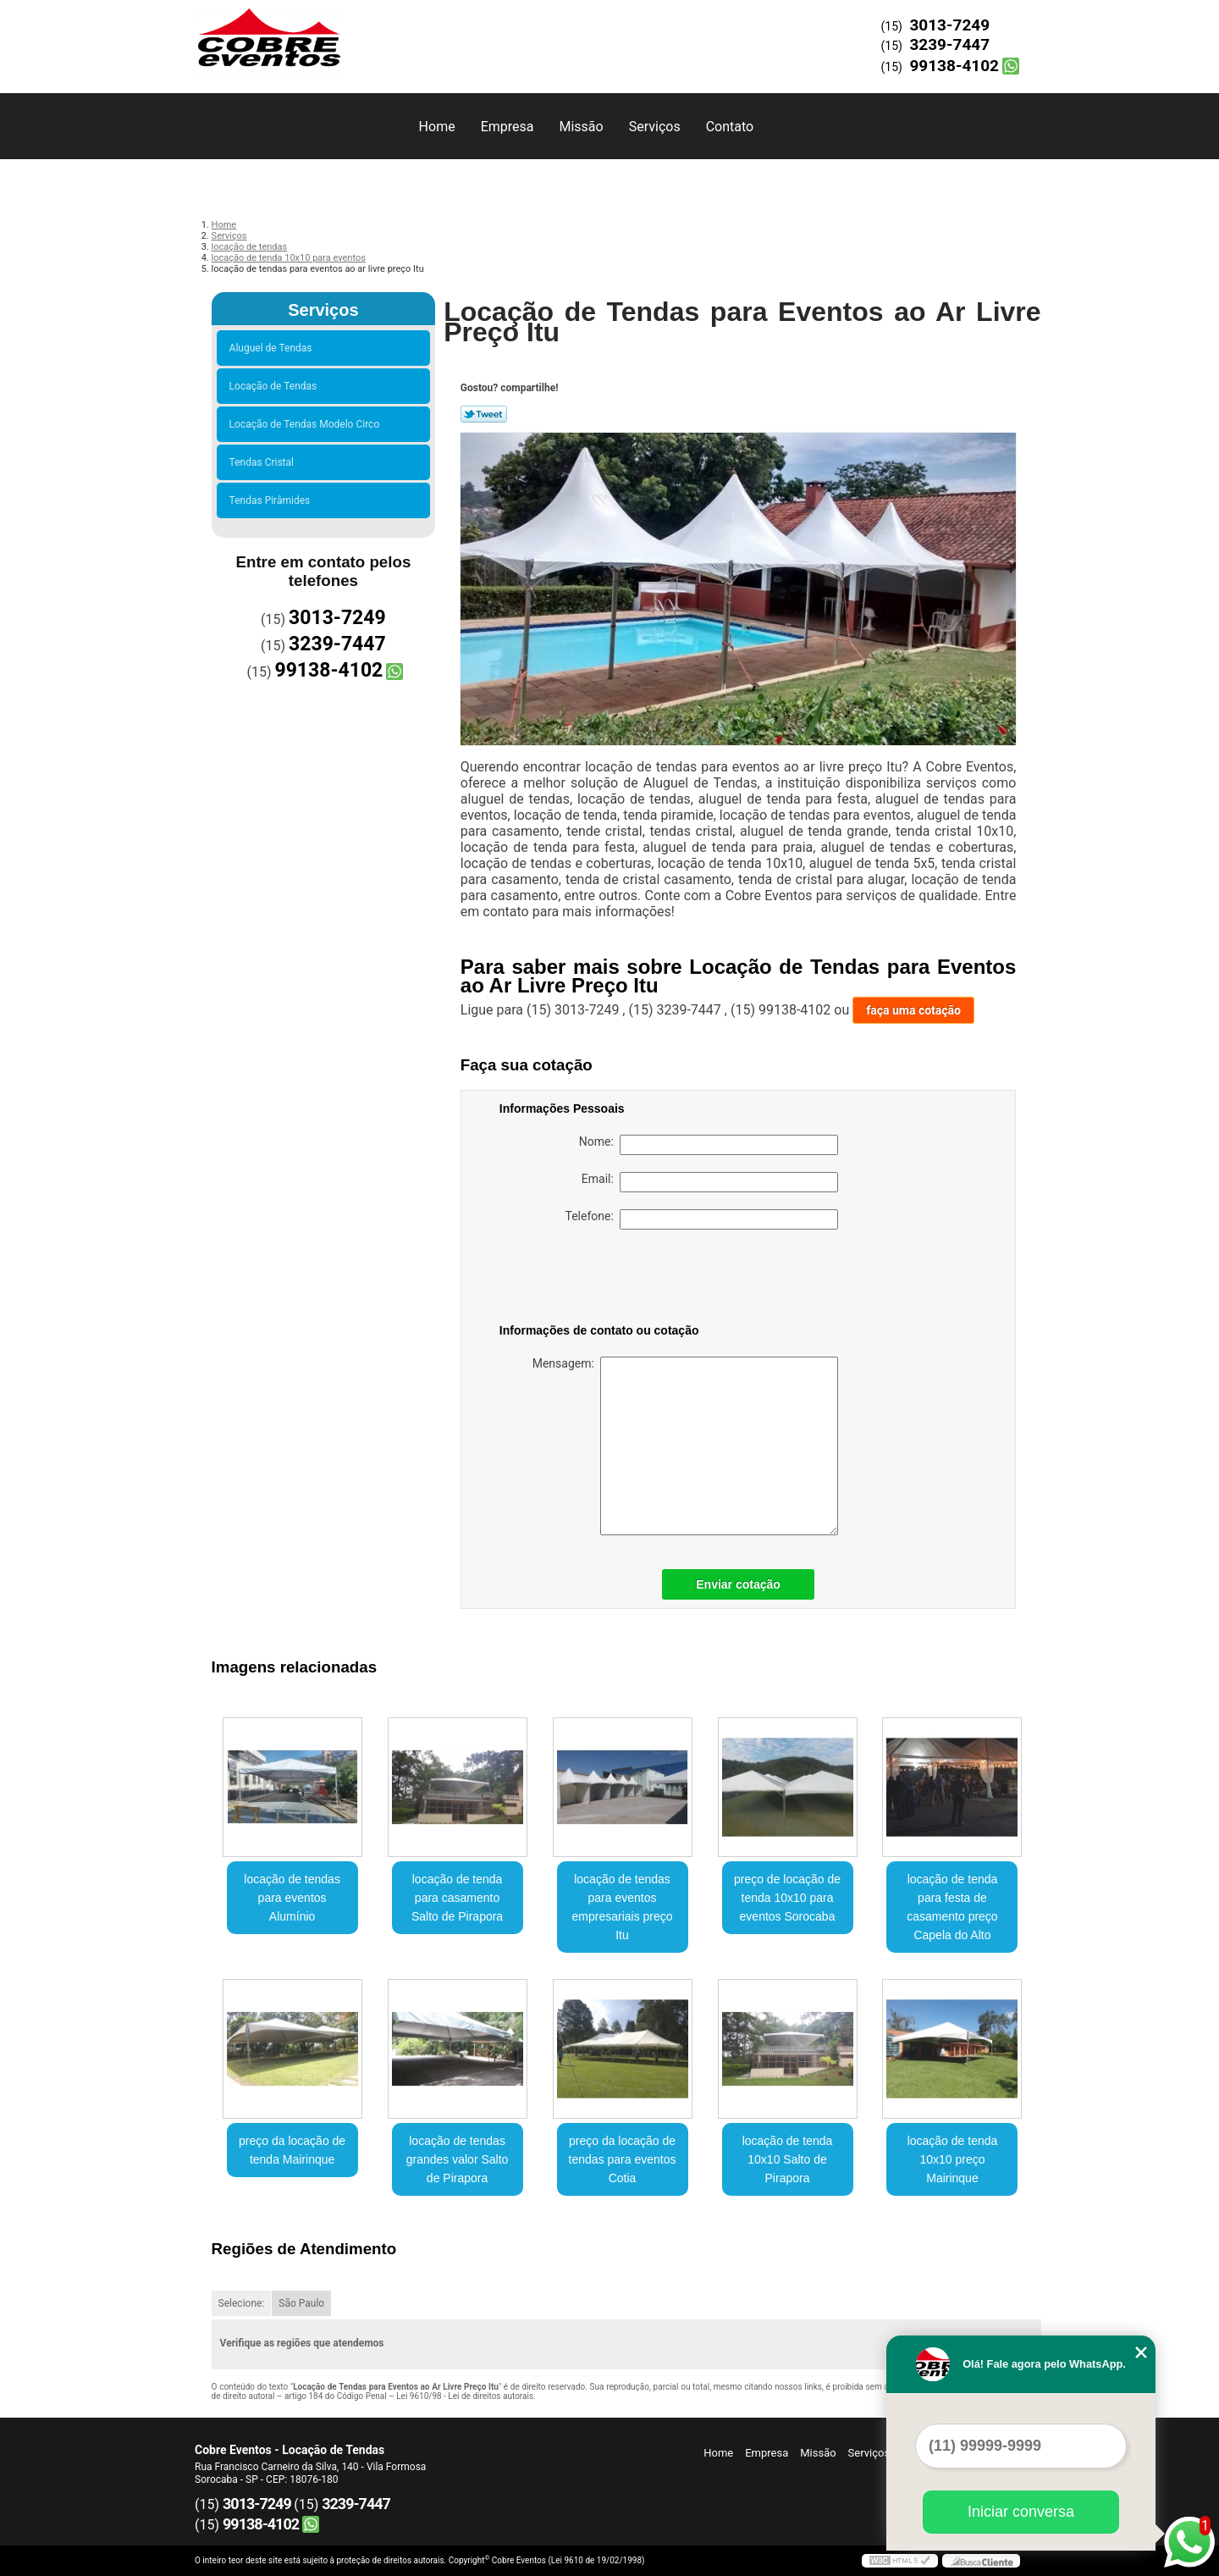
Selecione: (241, 2303)
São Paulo (301, 2303)
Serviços (655, 127)
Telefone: (701, 1219)
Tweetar (484, 414)
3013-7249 (949, 25)
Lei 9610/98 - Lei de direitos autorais (464, 2396)
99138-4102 (954, 65)
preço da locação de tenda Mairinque (292, 2150)
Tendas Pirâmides (272, 500)
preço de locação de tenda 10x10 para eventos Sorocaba (787, 1897)
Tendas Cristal (264, 462)
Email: (710, 1182)
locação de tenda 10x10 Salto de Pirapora (787, 2159)
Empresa (507, 127)
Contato (730, 127)
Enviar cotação (738, 1584)
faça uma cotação (913, 1010)
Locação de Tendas (276, 386)
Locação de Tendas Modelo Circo (307, 424)
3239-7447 (949, 44)
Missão (581, 127)
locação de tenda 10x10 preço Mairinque (952, 2159)
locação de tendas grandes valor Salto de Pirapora (457, 2159)
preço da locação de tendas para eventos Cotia (622, 2159)
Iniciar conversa (1021, 2511)
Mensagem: (685, 1446)
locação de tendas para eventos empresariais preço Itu (622, 1907)
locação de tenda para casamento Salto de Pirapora (457, 1897)
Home (437, 127)
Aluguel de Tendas (273, 348)
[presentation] (607, 1280)
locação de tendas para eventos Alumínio (292, 1897)
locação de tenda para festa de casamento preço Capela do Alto (952, 1907)
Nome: (708, 1145)
